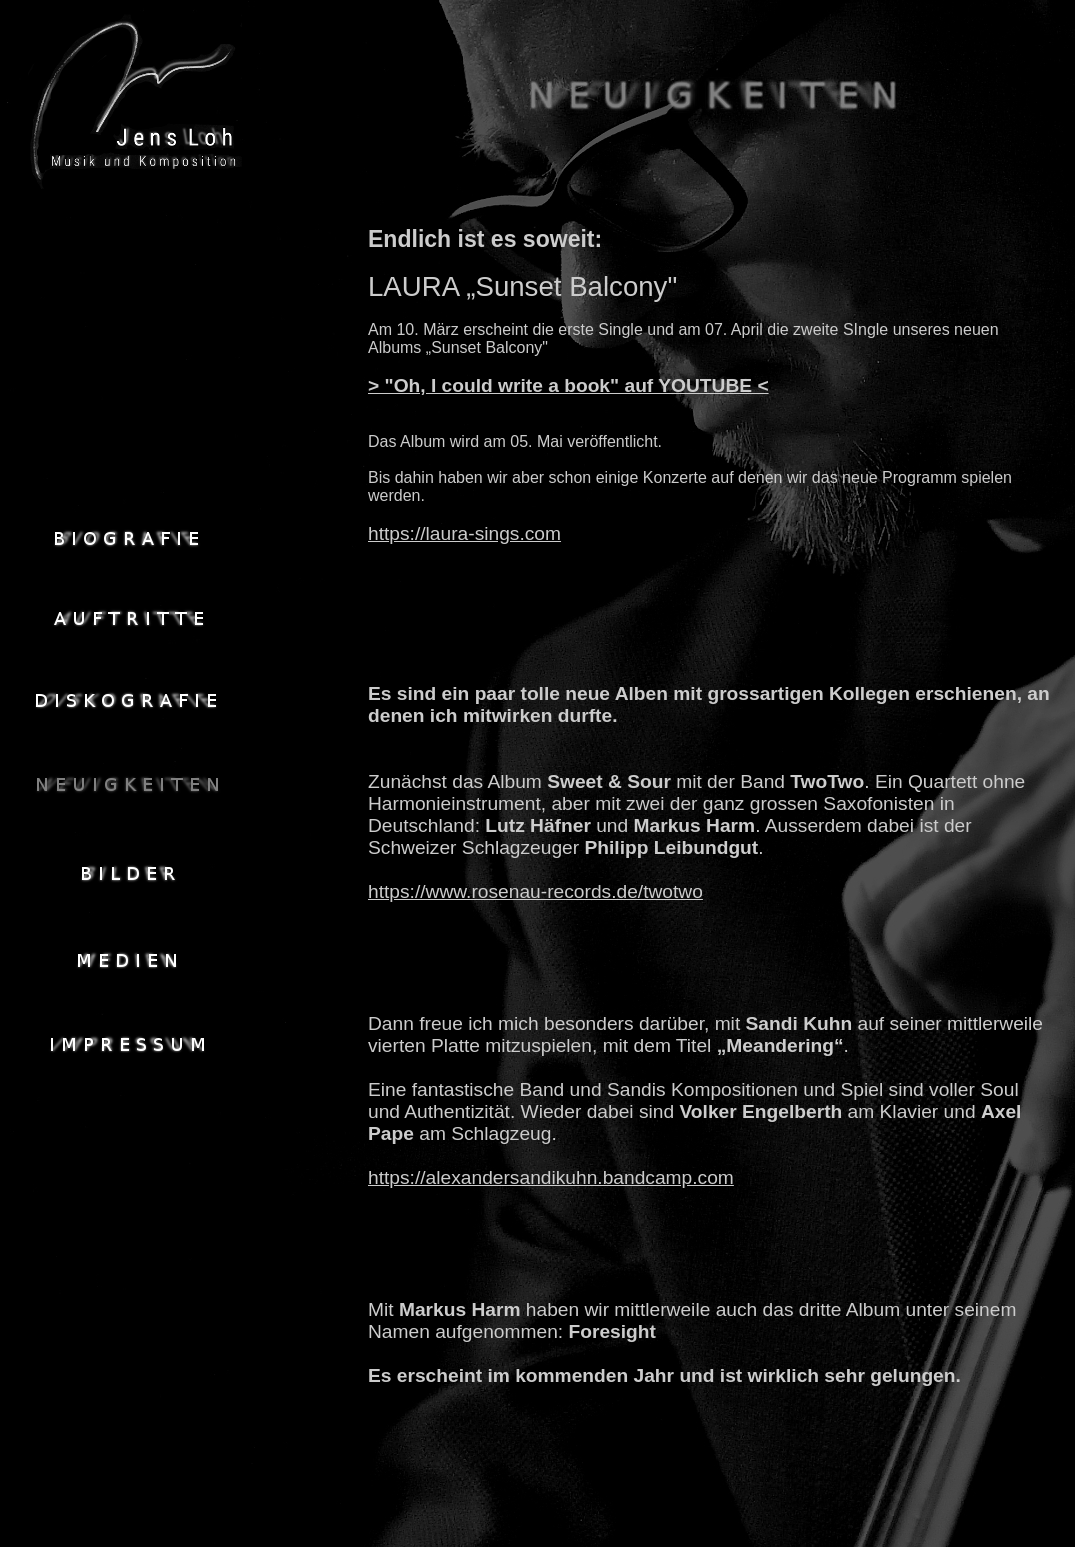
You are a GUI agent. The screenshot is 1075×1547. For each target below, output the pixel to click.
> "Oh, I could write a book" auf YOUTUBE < (568, 385)
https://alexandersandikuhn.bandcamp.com (551, 1177)
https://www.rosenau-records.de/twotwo (535, 891)
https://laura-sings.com (464, 533)
